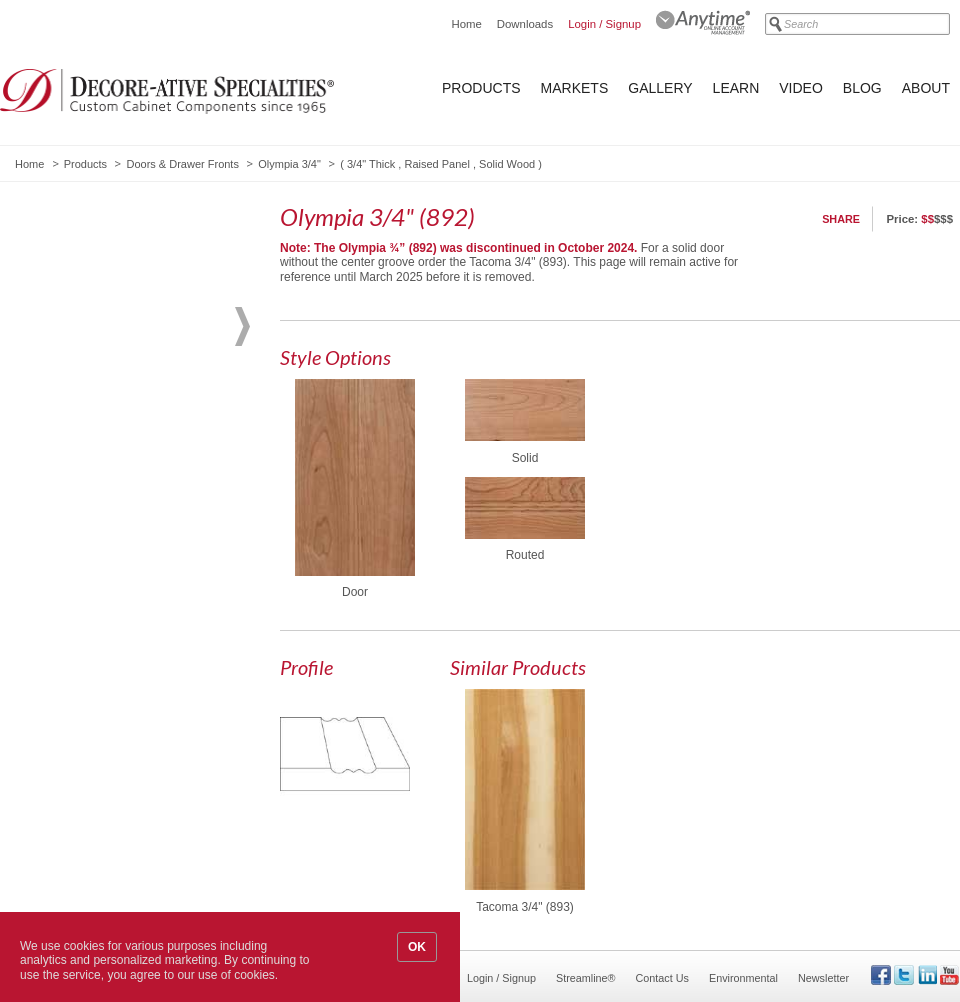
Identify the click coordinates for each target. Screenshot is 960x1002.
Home (466, 24)
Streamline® (586, 978)
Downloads (525, 24)
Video (801, 88)
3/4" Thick (371, 164)
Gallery (660, 88)
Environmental (743, 978)
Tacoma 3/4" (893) (525, 907)
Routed (525, 555)
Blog (862, 88)
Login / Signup (604, 24)
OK (417, 947)
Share (841, 219)
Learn (736, 88)
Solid (525, 458)
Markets (575, 88)
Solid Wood (507, 164)
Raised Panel (436, 164)
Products (481, 88)
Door (355, 592)
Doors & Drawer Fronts (182, 164)
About (926, 88)
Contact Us (662, 978)
